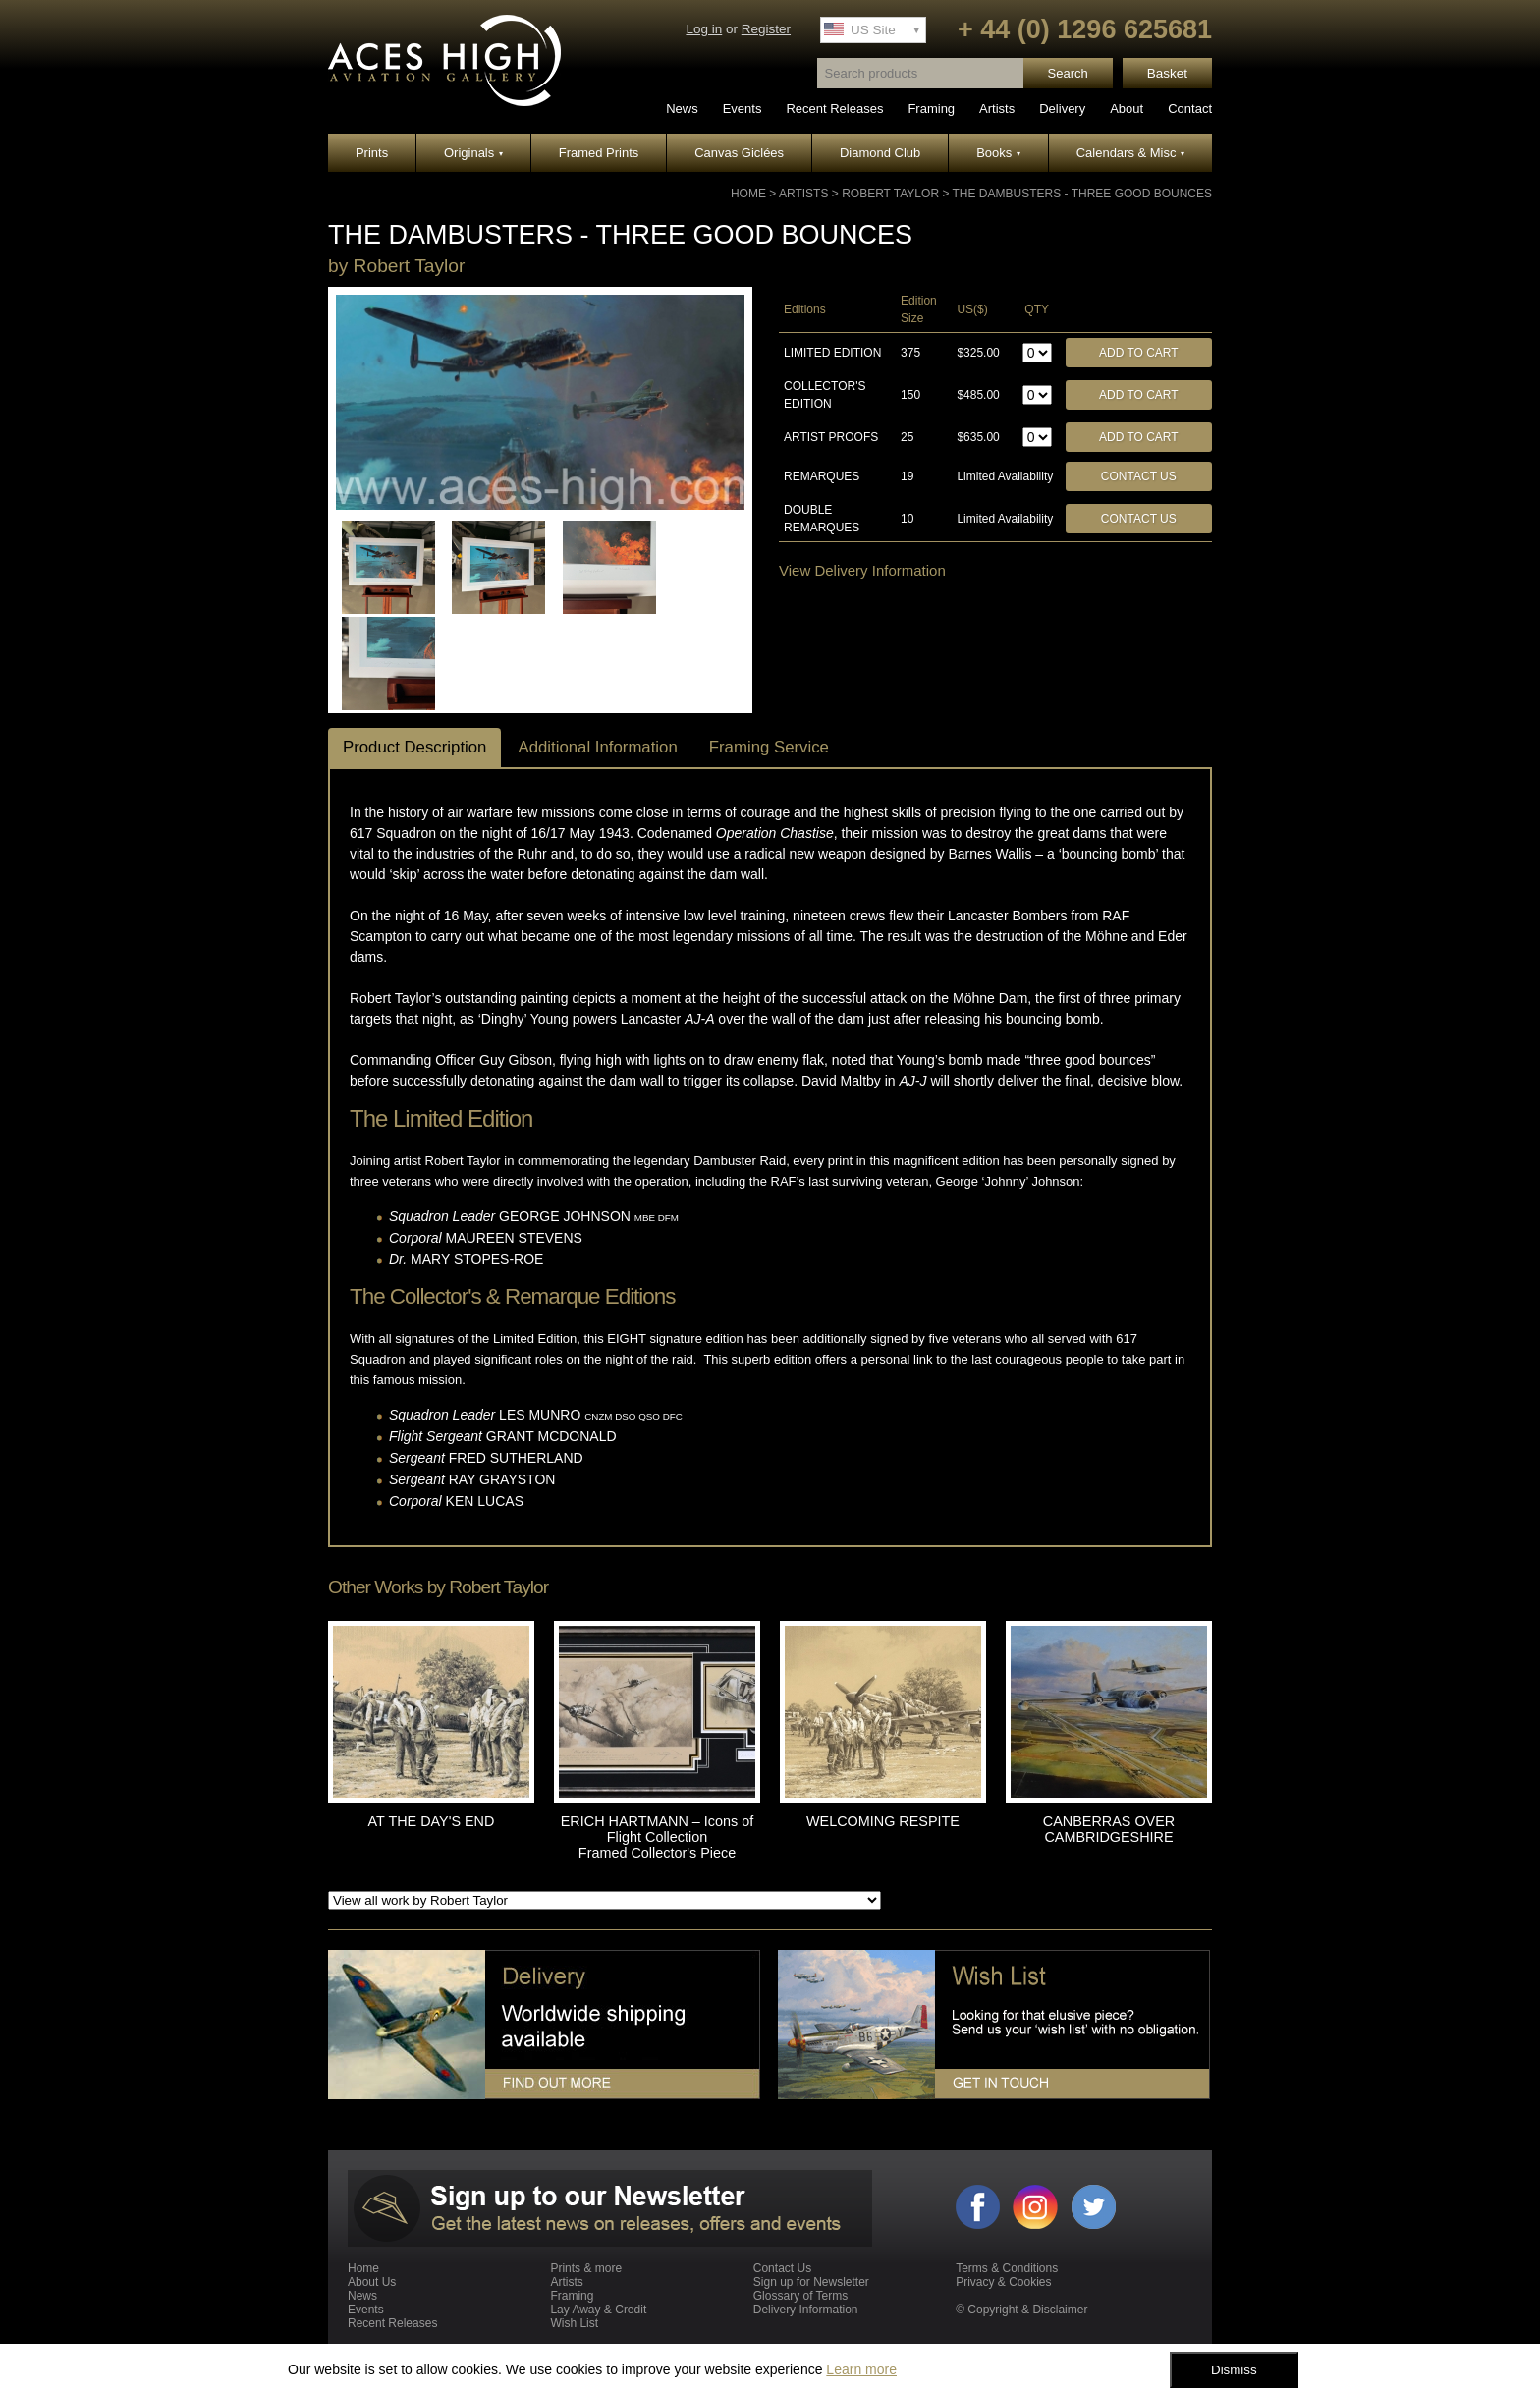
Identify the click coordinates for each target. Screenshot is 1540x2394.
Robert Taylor (890, 193)
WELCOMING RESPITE (883, 1821)
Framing (931, 108)
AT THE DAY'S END (431, 1821)
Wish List (574, 2323)
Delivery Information (805, 2309)
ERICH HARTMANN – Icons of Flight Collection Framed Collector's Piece (657, 1837)
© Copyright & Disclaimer (1021, 2309)
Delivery (1062, 108)
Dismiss (1234, 2370)
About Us (372, 2282)
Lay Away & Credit (598, 2309)
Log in (704, 29)
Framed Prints (599, 152)
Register (766, 29)
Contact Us (1139, 476)
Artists (997, 108)
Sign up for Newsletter (811, 2282)
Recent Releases (834, 108)
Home (748, 193)
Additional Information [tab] (597, 747)
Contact (1190, 108)
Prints (372, 152)
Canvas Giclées (739, 152)
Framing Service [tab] (769, 747)
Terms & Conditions (1007, 2268)
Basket (1167, 73)
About (1126, 108)
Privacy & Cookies (1003, 2282)
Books (998, 152)
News (682, 108)
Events (742, 108)
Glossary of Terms (800, 2296)
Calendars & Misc (1130, 152)
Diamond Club (880, 152)
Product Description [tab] (414, 747)
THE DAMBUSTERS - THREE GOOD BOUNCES (1082, 193)
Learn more (861, 2369)
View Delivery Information (862, 570)
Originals (473, 152)
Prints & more (586, 2268)
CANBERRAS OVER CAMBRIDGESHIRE (1109, 1829)
